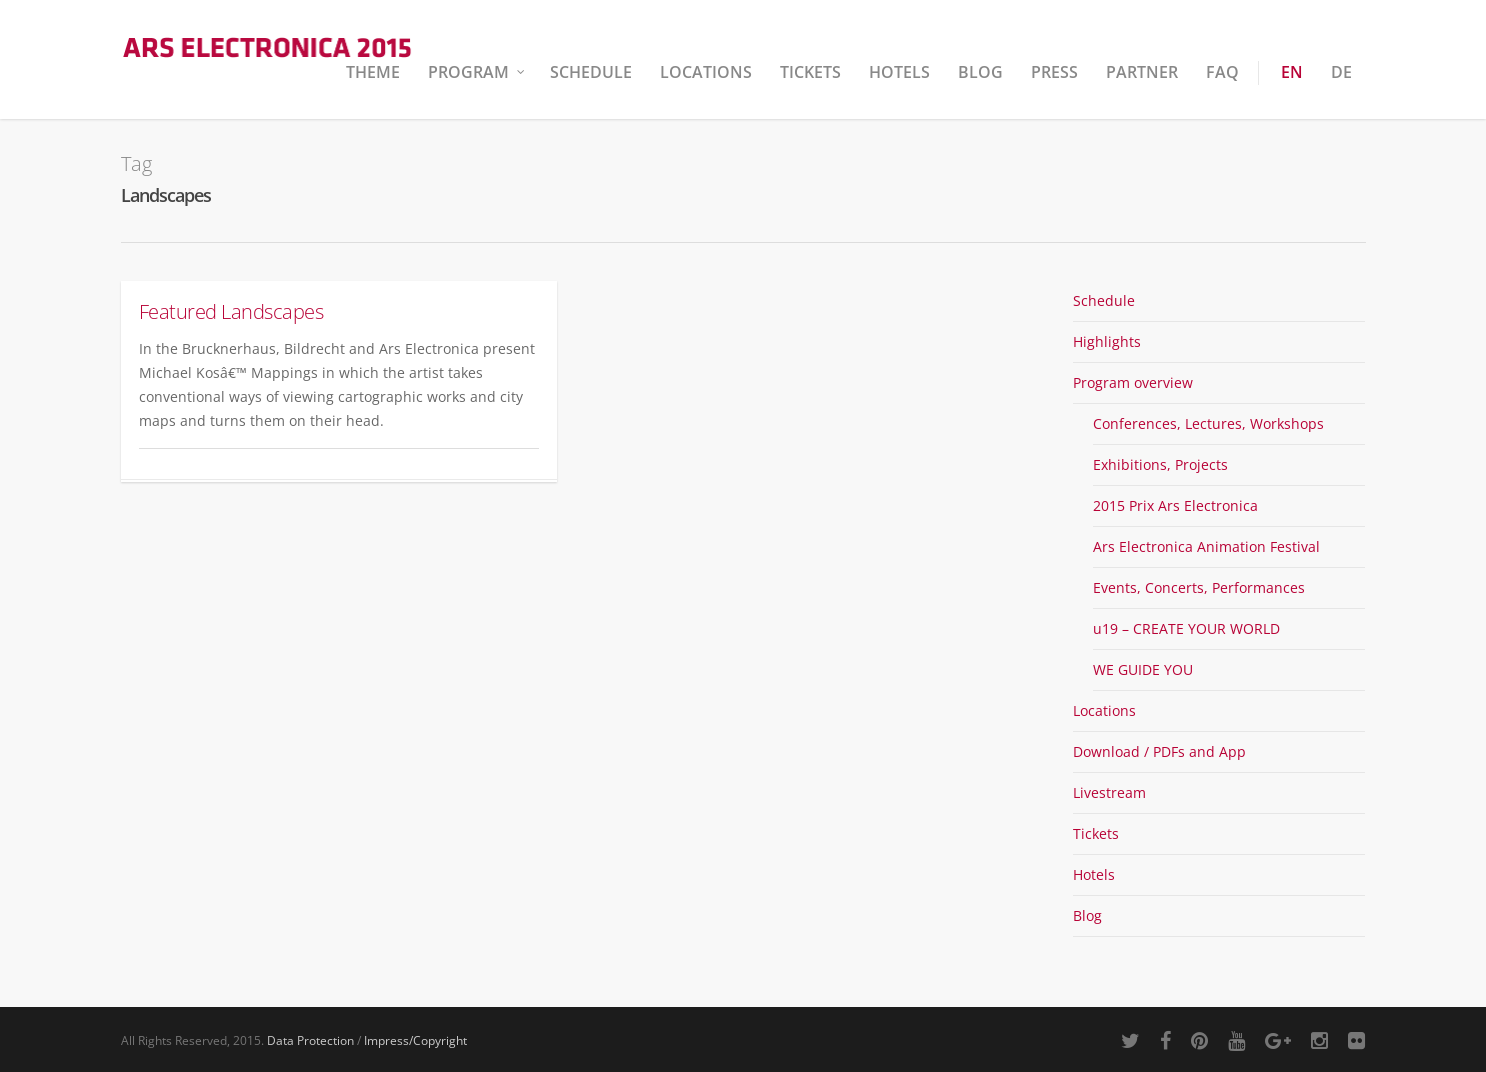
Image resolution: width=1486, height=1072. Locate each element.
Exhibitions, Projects (1160, 464)
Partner (1142, 72)
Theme (373, 72)
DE (1341, 72)
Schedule (591, 72)
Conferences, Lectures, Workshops (1208, 423)
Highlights (1107, 341)
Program (477, 72)
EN (1292, 72)
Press (1054, 72)
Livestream (1109, 792)
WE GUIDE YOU (1143, 669)
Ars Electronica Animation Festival (1206, 546)
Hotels (899, 72)
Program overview (1133, 382)
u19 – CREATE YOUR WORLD (1186, 628)
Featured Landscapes (231, 311)
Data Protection (310, 1040)
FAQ (1222, 72)
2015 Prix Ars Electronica (1175, 505)
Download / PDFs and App (1159, 751)
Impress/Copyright (415, 1040)
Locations (706, 72)
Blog (980, 72)
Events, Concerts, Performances (1199, 587)
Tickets (810, 72)
